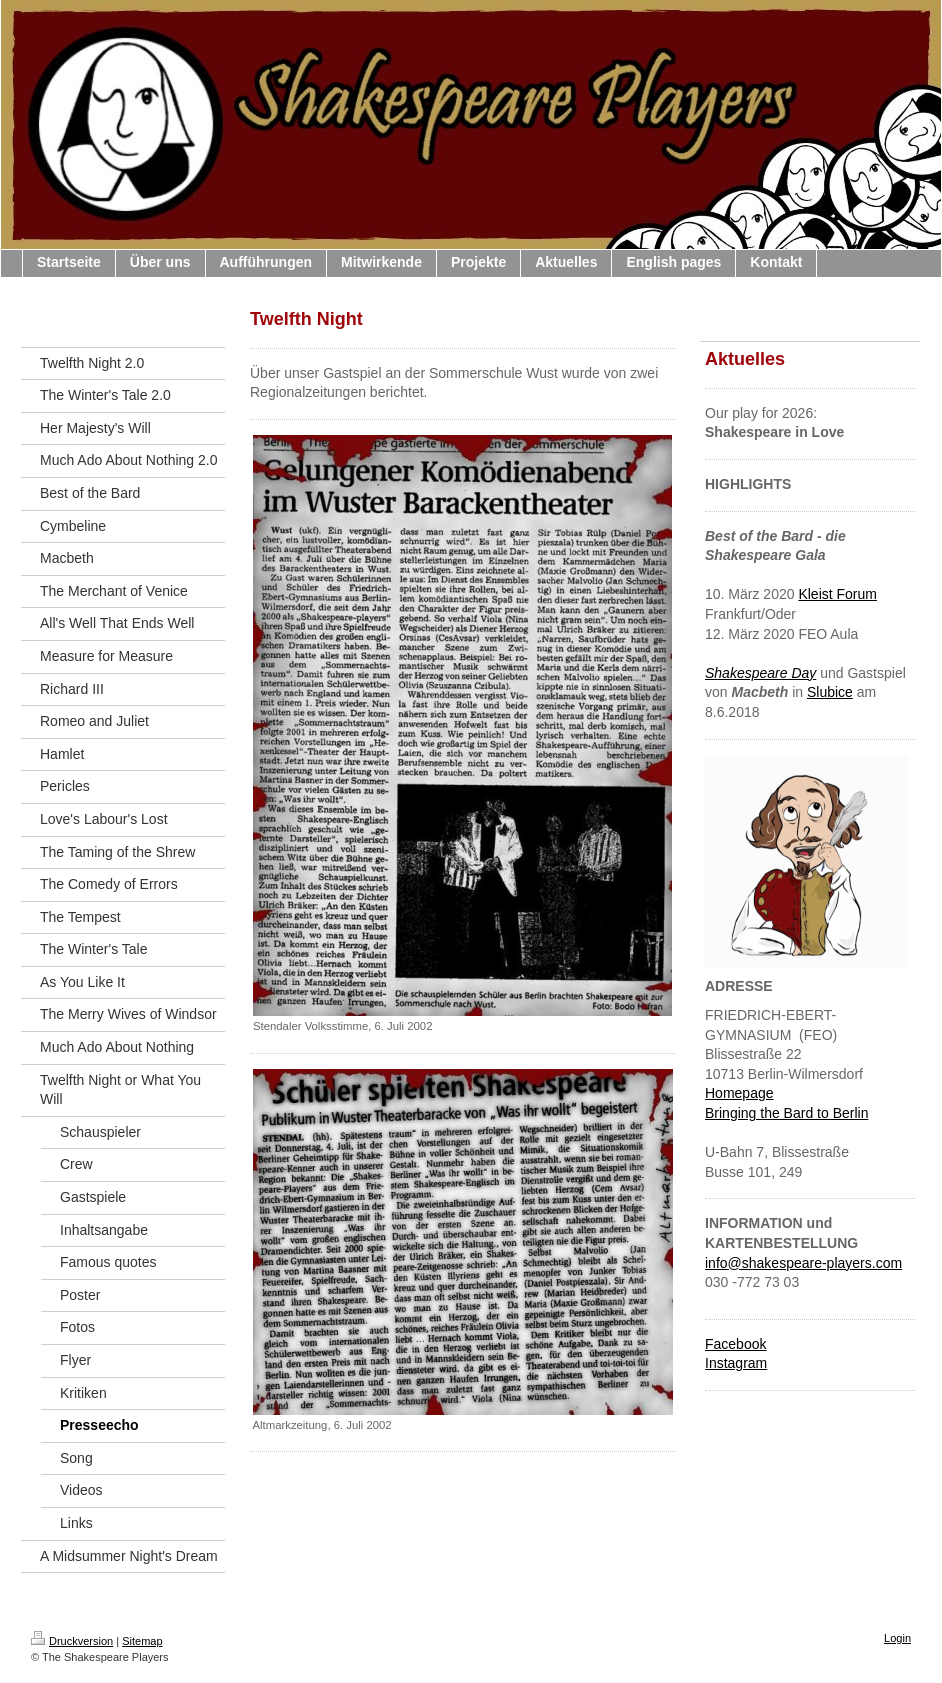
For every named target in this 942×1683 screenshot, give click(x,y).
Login (897, 1638)
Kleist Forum (837, 594)
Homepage (739, 1093)
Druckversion (72, 1641)
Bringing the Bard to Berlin (786, 1113)
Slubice (830, 692)
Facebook (735, 1344)
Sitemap (142, 1641)
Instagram (736, 1363)
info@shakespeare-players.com (803, 1263)
